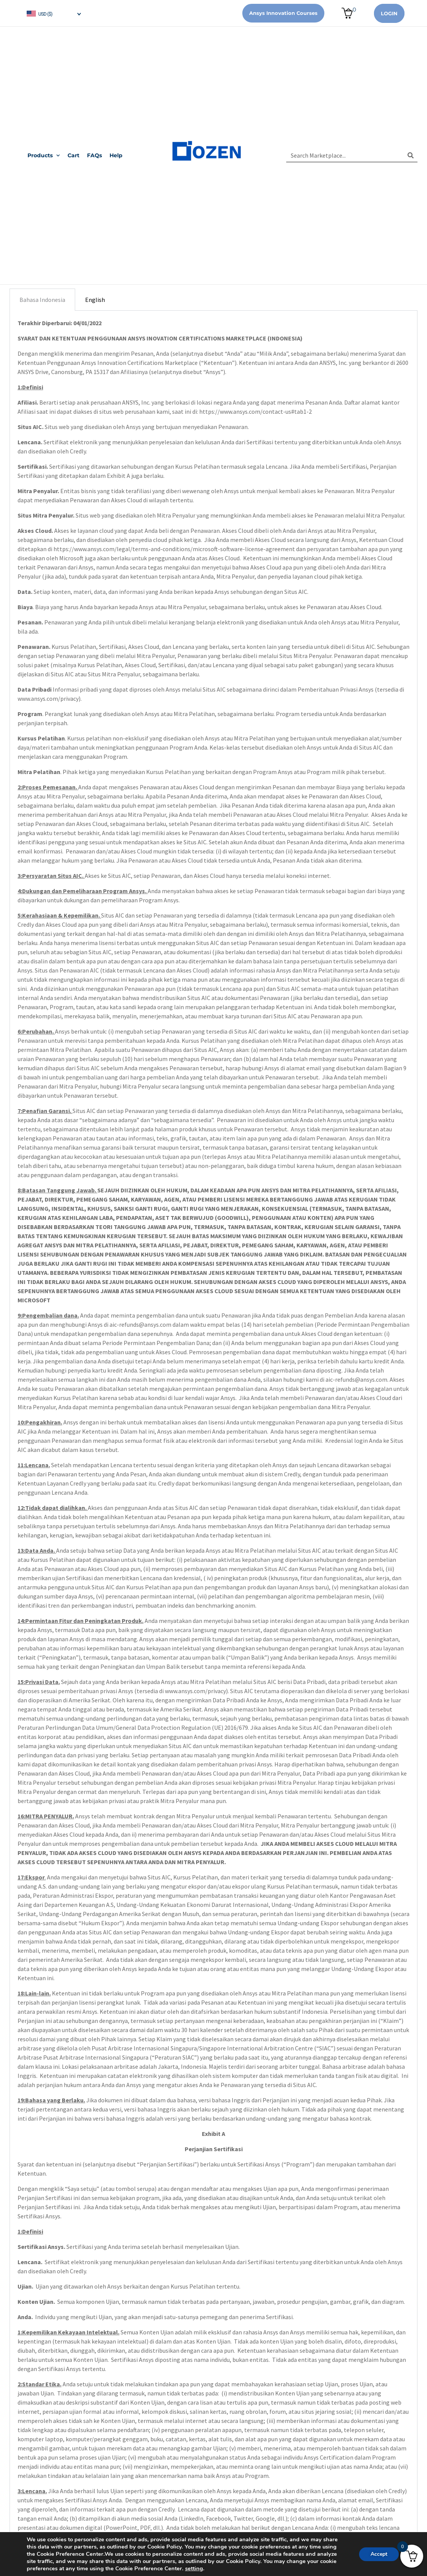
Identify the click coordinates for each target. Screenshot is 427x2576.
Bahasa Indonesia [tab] (42, 299)
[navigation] (53, 13)
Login (389, 13)
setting (194, 2568)
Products (43, 155)
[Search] (410, 155)
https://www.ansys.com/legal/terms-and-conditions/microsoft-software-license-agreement (174, 549)
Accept (379, 2554)
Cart (73, 155)
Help (116, 155)
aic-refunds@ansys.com (140, 1324)
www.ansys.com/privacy (48, 698)
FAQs (94, 155)
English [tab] (95, 299)
